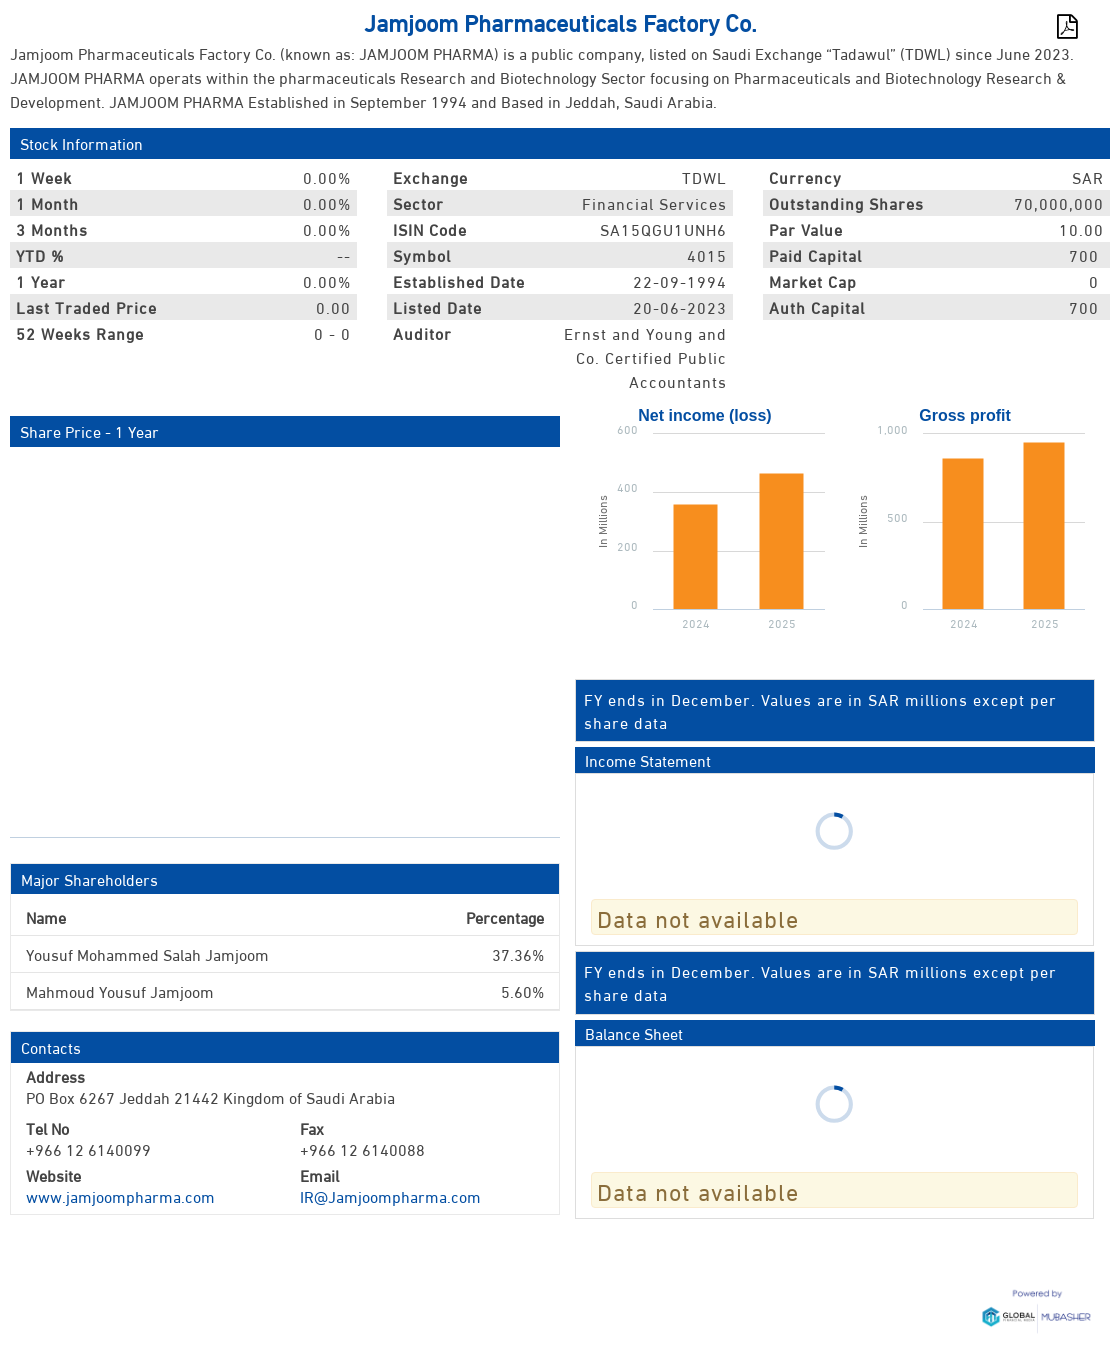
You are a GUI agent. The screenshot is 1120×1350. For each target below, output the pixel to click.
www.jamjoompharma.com (120, 1195)
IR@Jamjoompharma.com (390, 1195)
